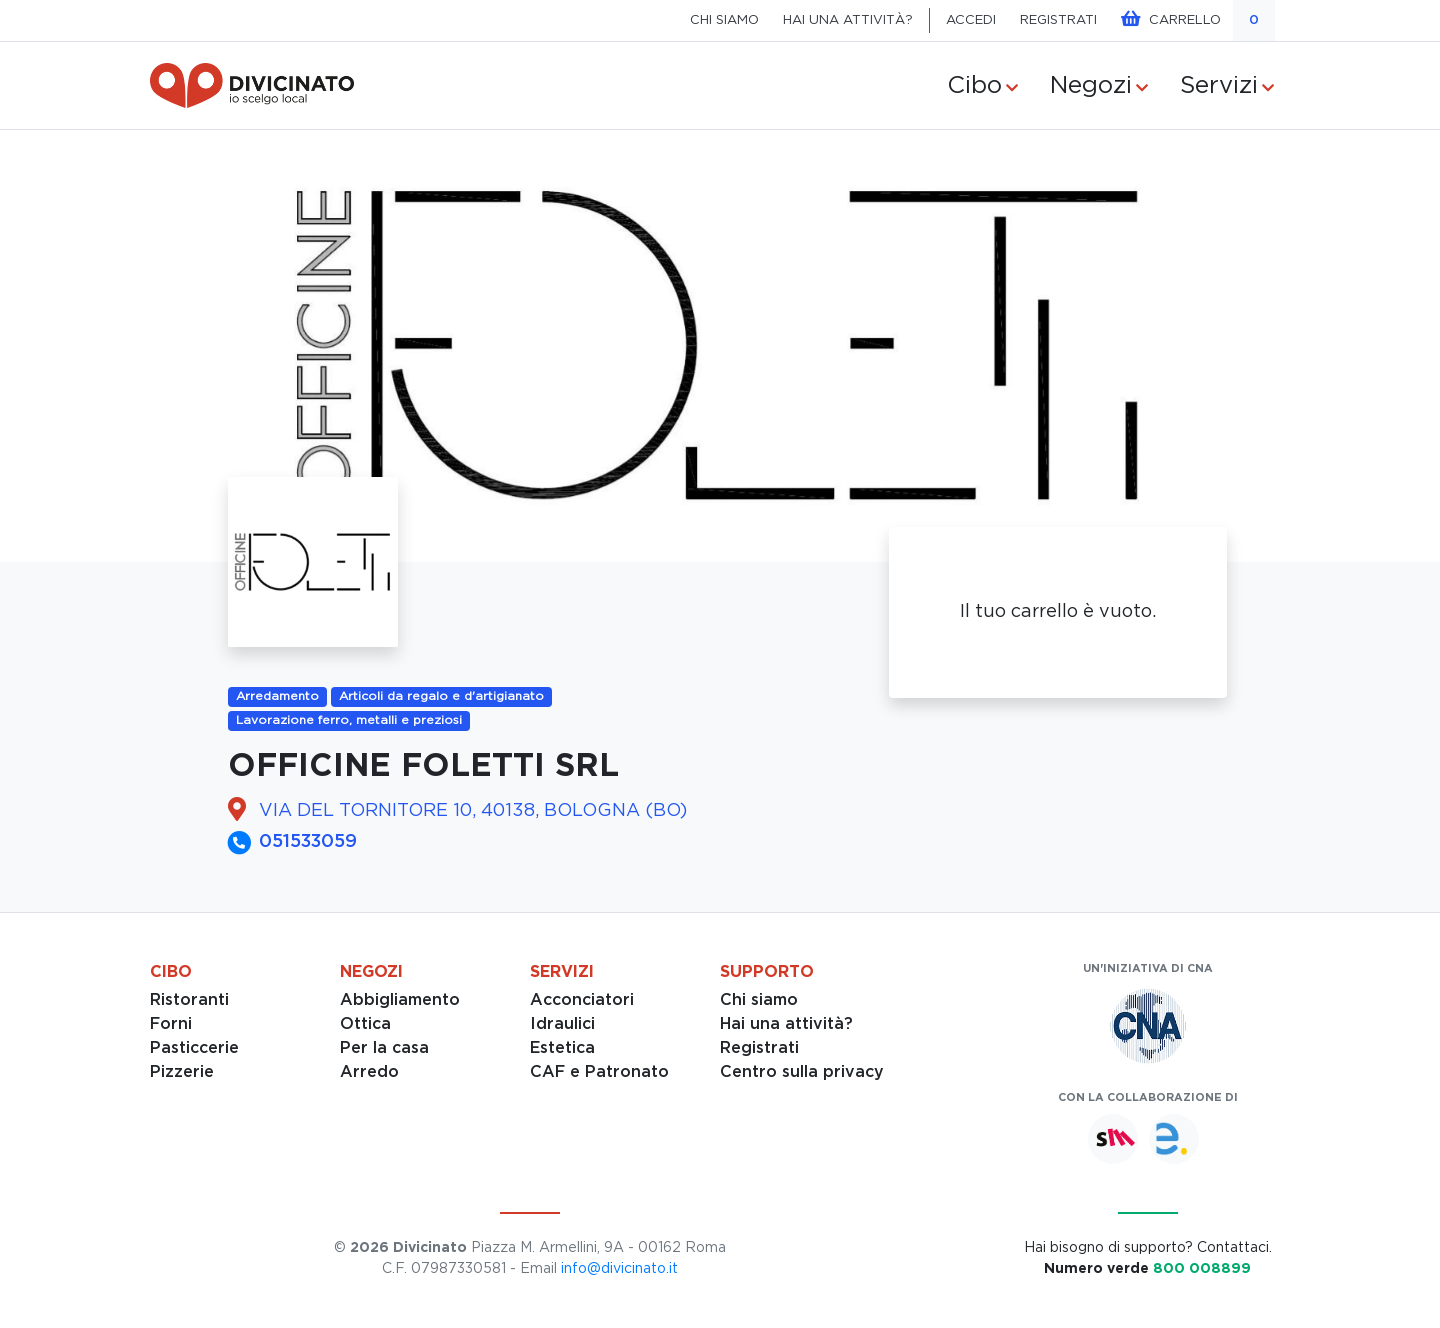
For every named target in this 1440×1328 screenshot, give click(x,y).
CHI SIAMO (724, 20)
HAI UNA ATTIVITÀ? (848, 20)
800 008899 (1202, 1269)
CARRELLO (1171, 19)
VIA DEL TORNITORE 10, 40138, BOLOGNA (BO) (473, 811)
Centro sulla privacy (802, 1072)
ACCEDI (971, 20)
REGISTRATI (1058, 20)
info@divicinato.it (619, 1269)
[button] (108, 346)
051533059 (308, 842)
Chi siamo (759, 1000)
